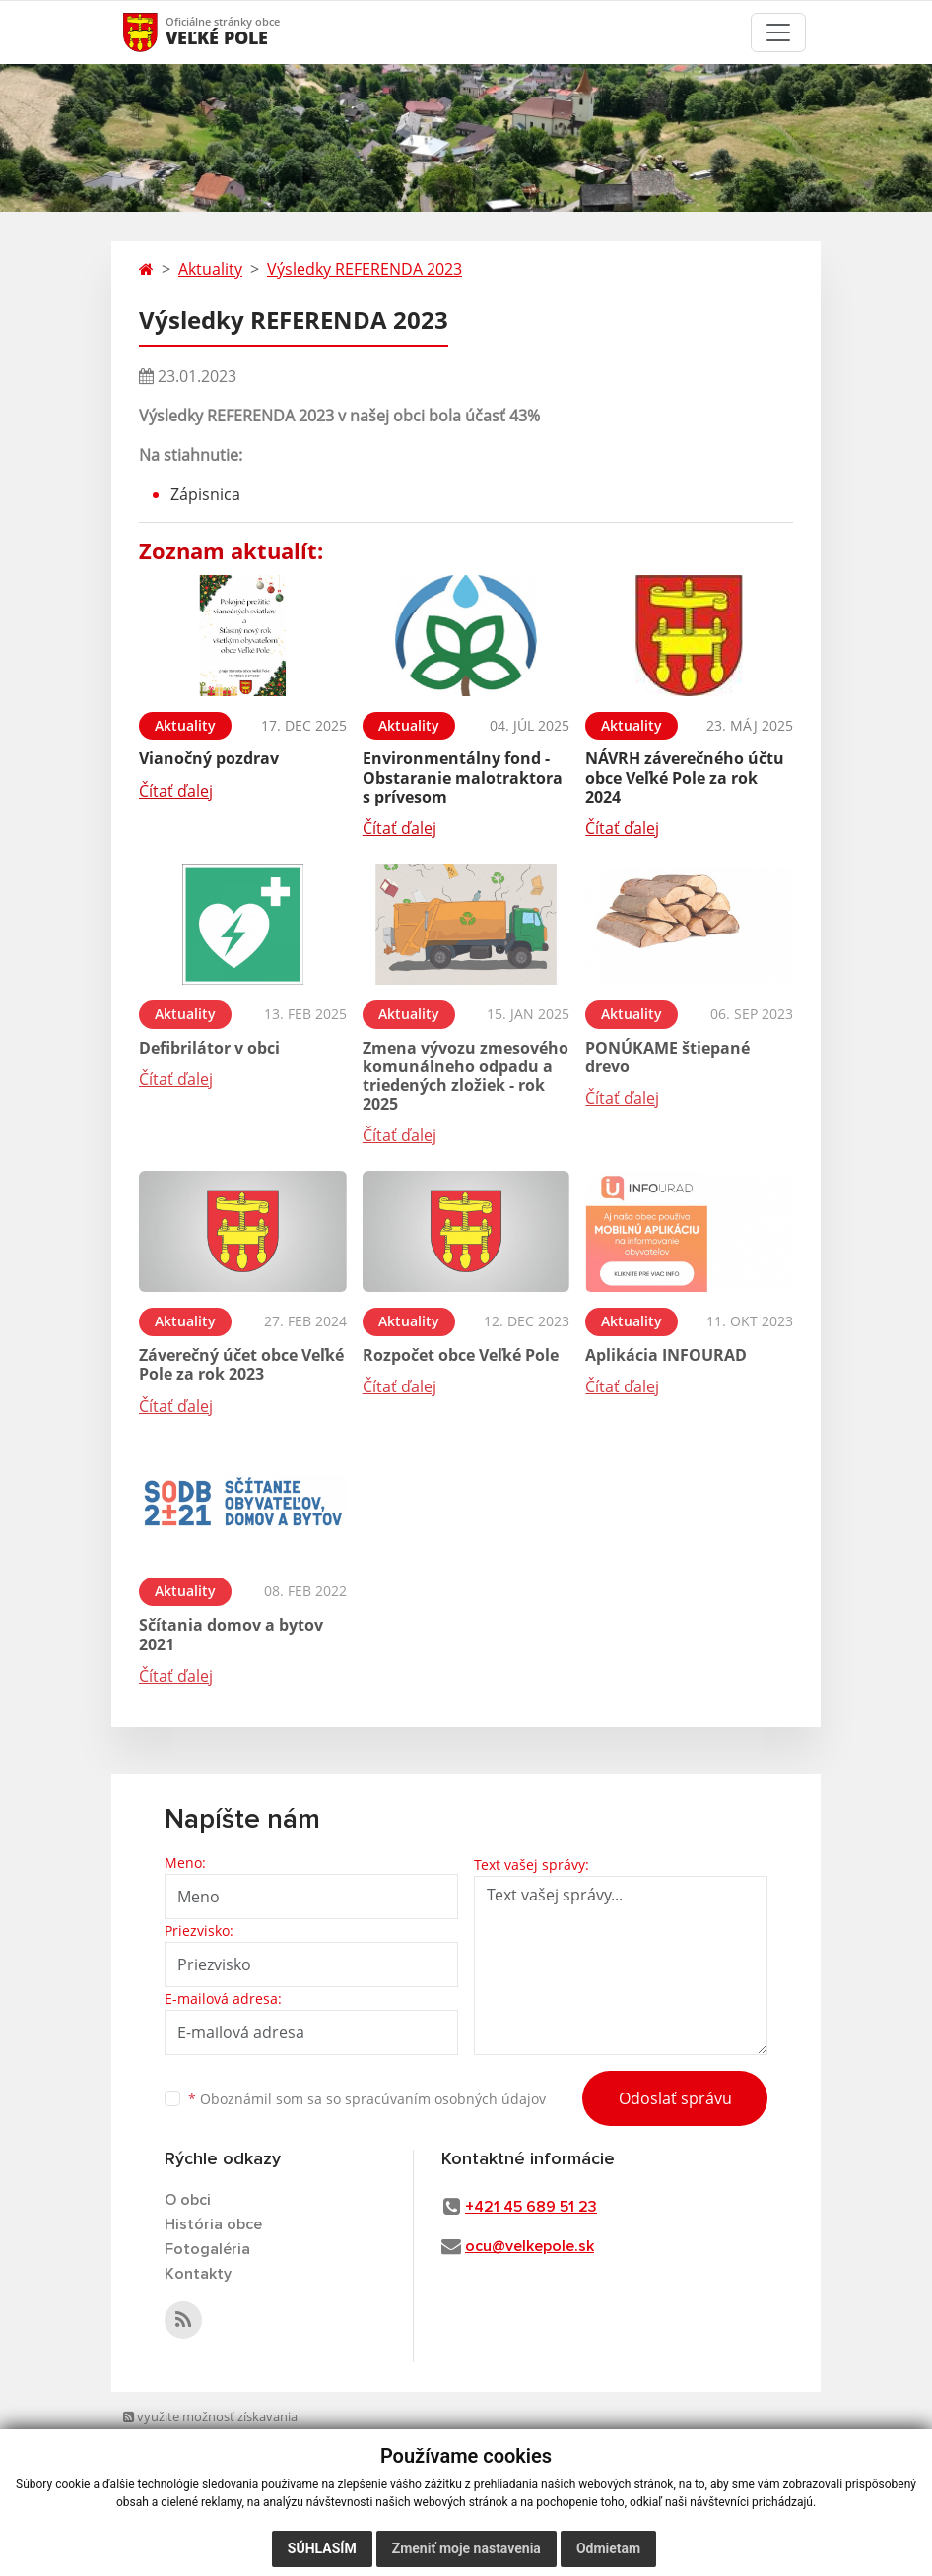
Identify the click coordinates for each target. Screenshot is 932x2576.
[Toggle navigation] (778, 32)
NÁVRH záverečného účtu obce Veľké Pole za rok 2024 (684, 776)
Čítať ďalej (176, 791)
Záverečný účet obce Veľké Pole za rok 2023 (241, 1364)
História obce (213, 2224)
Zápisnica (205, 494)
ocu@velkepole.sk (529, 2246)
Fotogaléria (207, 2249)
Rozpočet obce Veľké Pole (461, 1355)
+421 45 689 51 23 (531, 2207)
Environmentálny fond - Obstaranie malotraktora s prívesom (463, 776)
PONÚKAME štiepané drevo (667, 1057)
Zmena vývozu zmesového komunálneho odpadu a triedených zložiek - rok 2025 (465, 1076)
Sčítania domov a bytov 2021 (231, 1634)
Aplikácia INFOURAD (666, 1355)
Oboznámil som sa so (367, 2099)
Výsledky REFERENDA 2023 (364, 269)
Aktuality (210, 269)
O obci (188, 2200)
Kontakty (198, 2274)
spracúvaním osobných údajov (445, 2099)
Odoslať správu (675, 2098)
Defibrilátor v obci (209, 1048)
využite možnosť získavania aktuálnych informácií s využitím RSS (217, 2436)
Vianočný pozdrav (209, 758)
